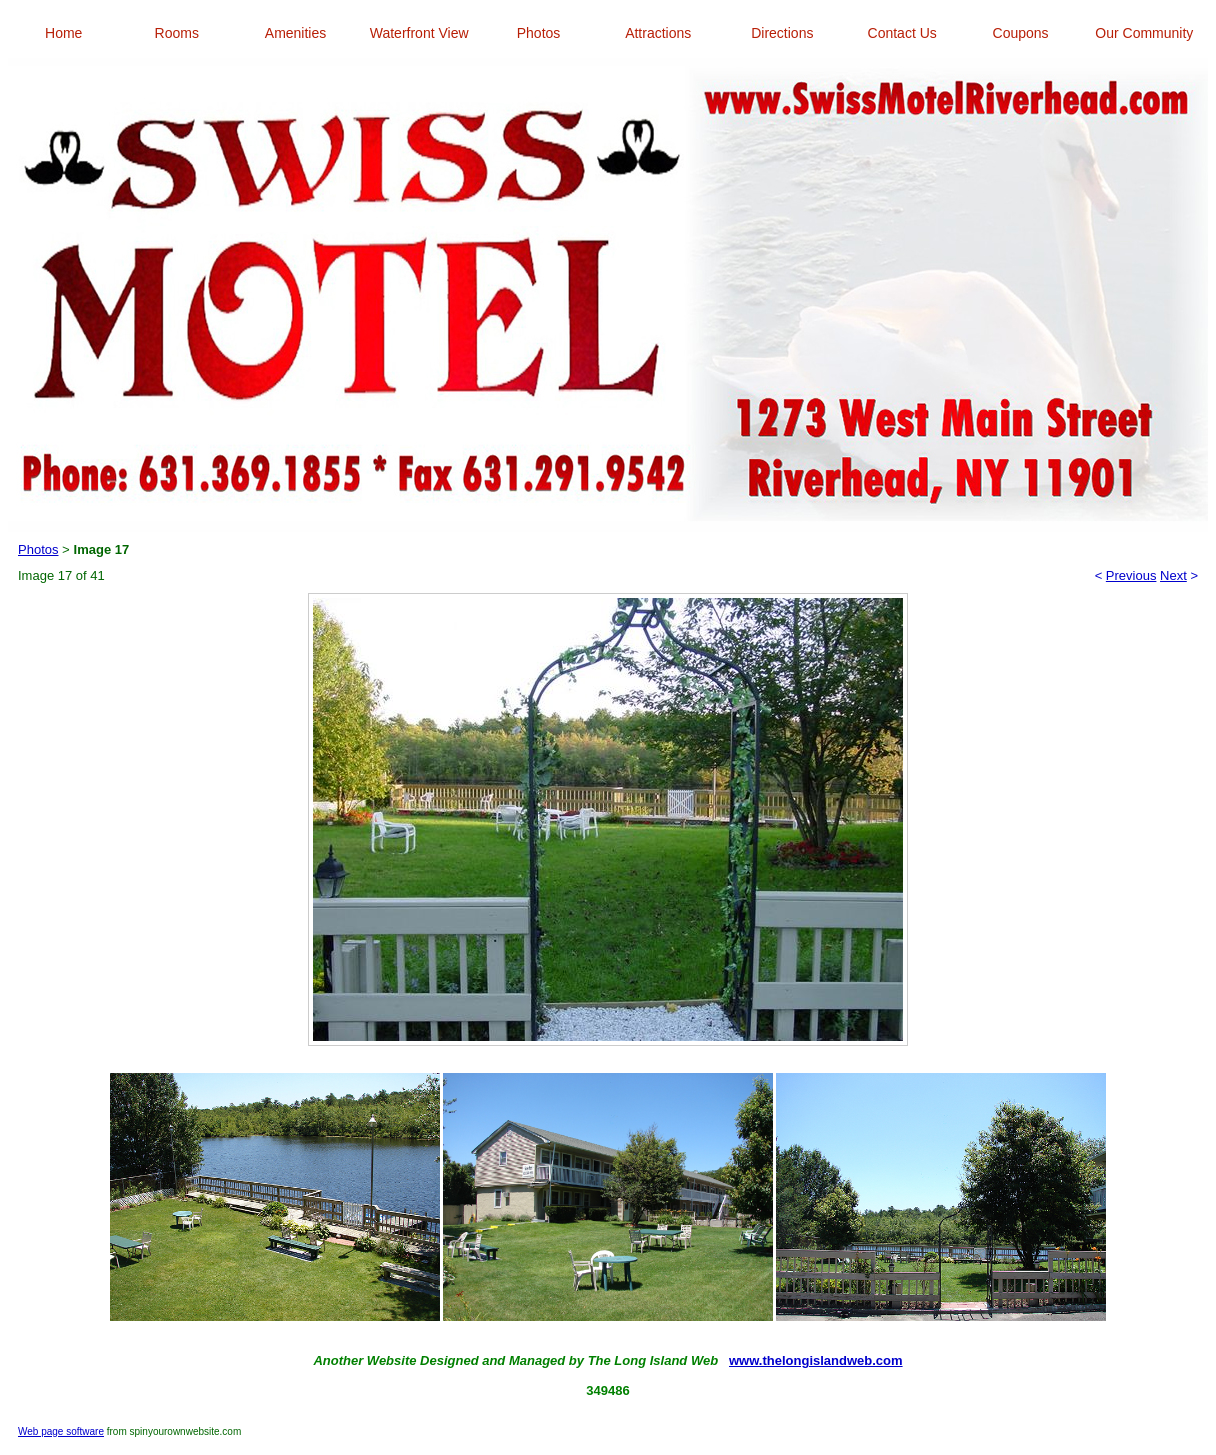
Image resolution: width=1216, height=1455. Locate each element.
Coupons (1021, 33)
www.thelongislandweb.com (816, 1360)
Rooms (177, 33)
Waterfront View (419, 33)
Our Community (1144, 33)
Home (63, 33)
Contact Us (902, 33)
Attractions (658, 33)
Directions (782, 33)
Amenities (295, 33)
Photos (539, 33)
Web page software (61, 1431)
